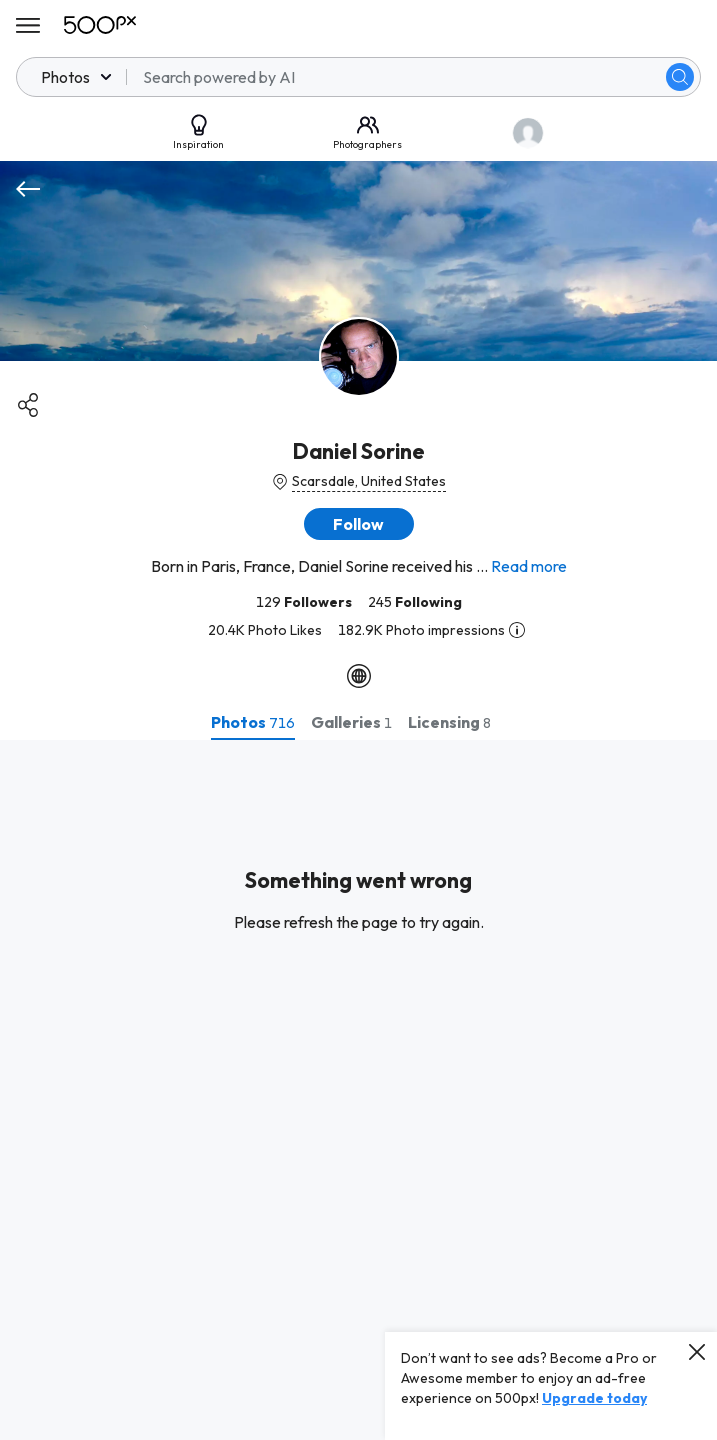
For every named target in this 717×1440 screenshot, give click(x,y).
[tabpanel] (358, 1090)
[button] (359, 524)
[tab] (253, 722)
